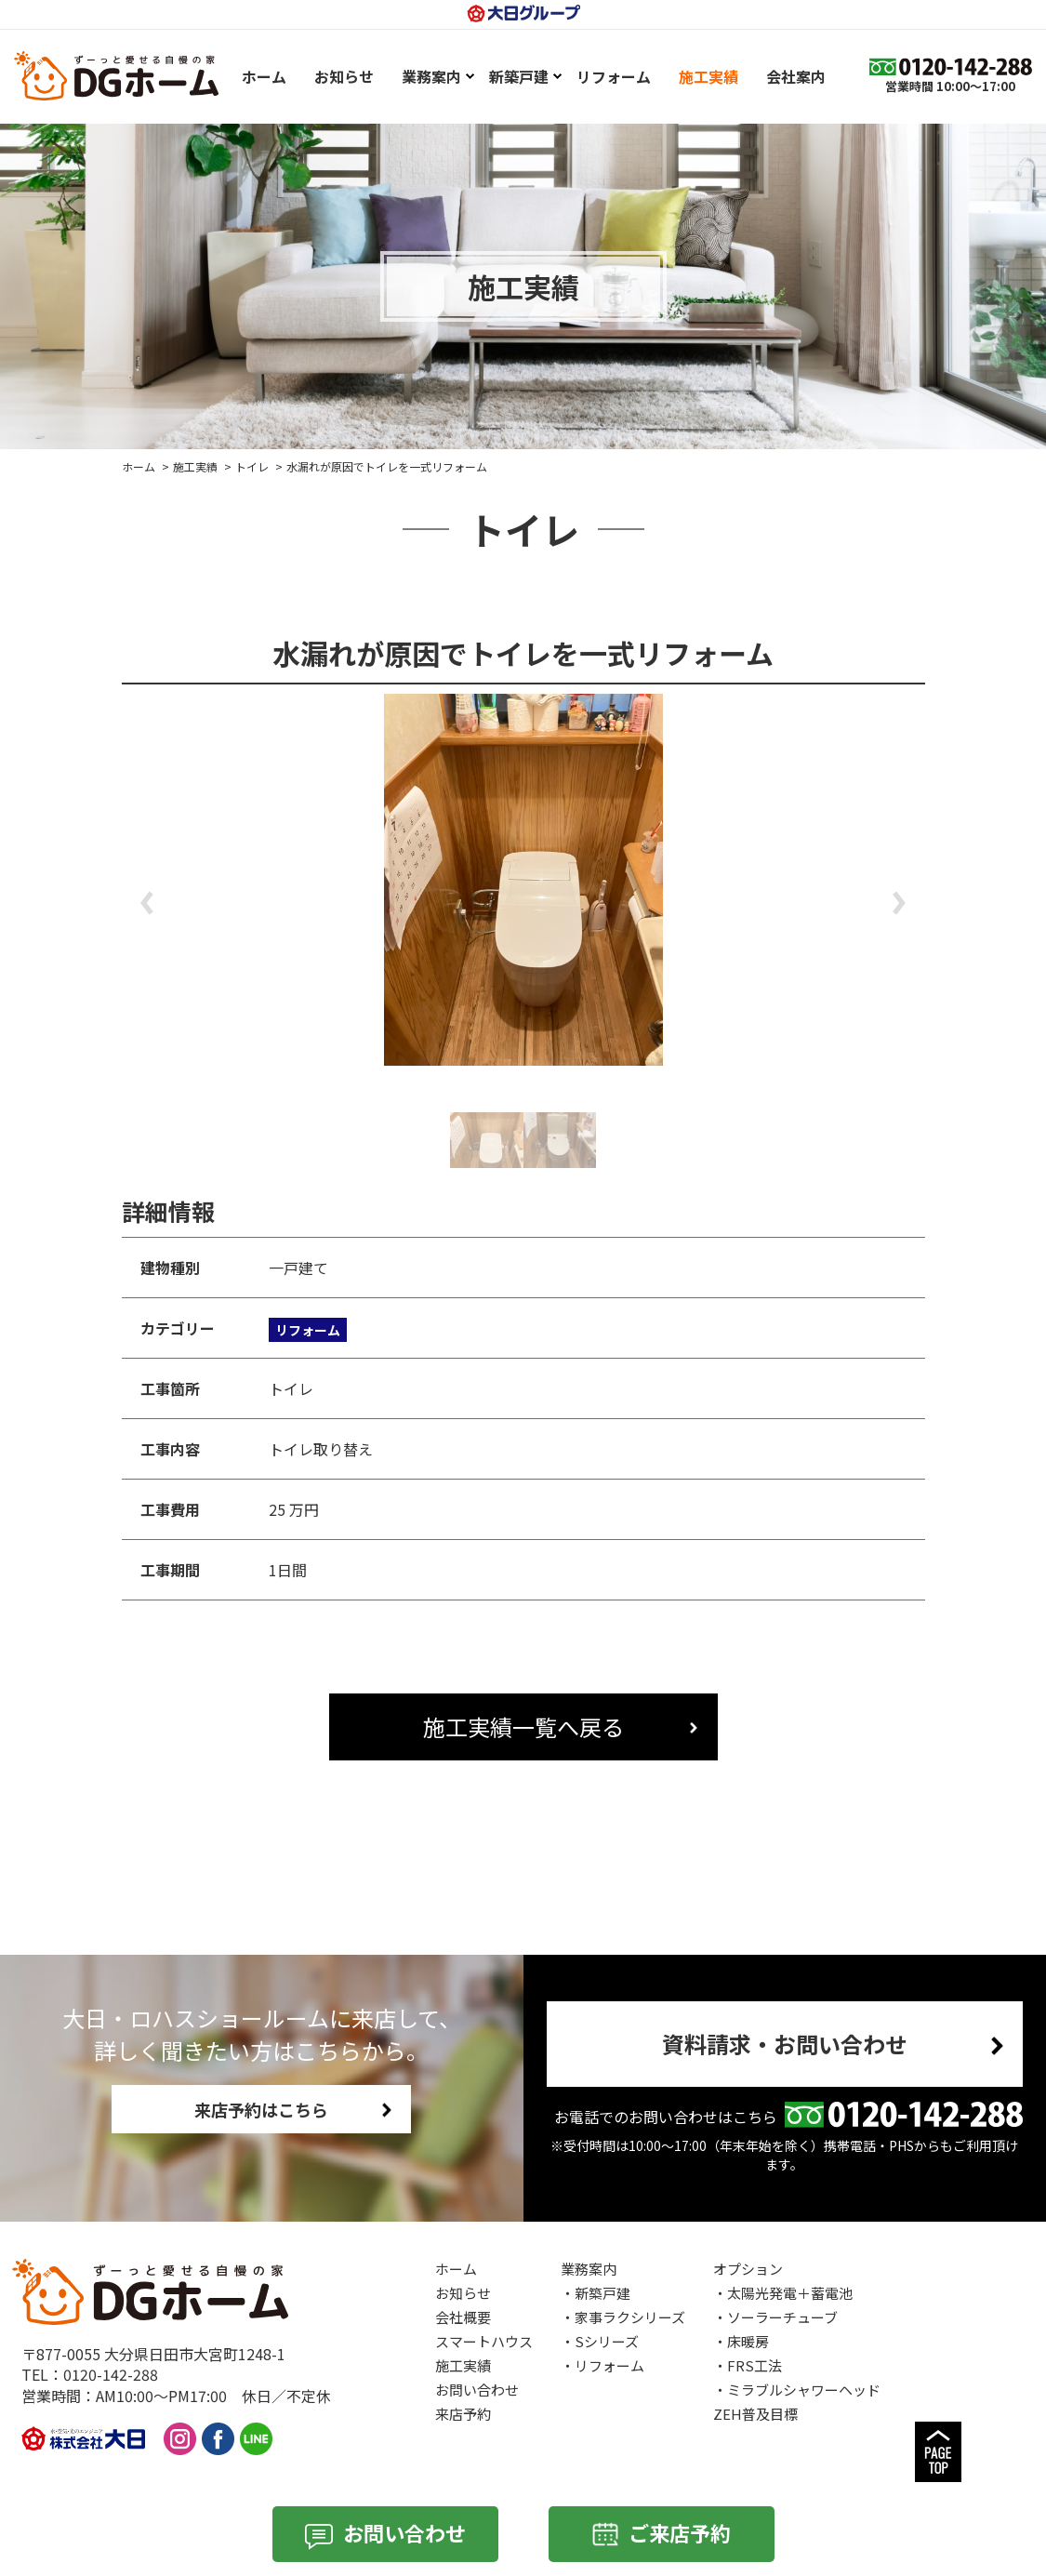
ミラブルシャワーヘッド (803, 2389)
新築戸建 (602, 2293)
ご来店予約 (680, 2532)
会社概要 (463, 2317)
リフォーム (609, 2365)
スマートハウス (484, 2341)
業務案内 (588, 2268)
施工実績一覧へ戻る (523, 1726)
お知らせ (463, 2293)
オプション (748, 2268)
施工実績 (195, 466)
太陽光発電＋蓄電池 (790, 2293)
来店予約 (463, 2413)
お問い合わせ (477, 2389)
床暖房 (748, 2341)
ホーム (138, 466)
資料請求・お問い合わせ (784, 2043)
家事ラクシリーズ (630, 2317)
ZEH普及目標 (755, 2413)
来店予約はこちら (261, 2109)
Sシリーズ (607, 2341)
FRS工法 (754, 2365)
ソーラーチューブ (782, 2317)
